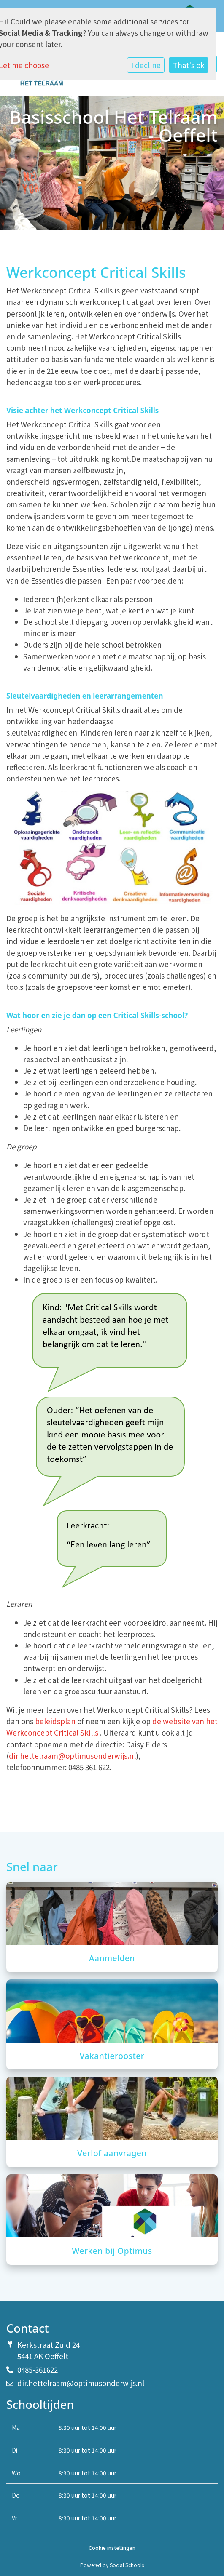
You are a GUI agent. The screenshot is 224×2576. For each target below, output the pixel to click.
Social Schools (127, 2564)
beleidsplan (55, 1721)
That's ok (189, 65)
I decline (146, 65)
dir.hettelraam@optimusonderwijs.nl (72, 1755)
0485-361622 (37, 2369)
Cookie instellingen (112, 2547)
